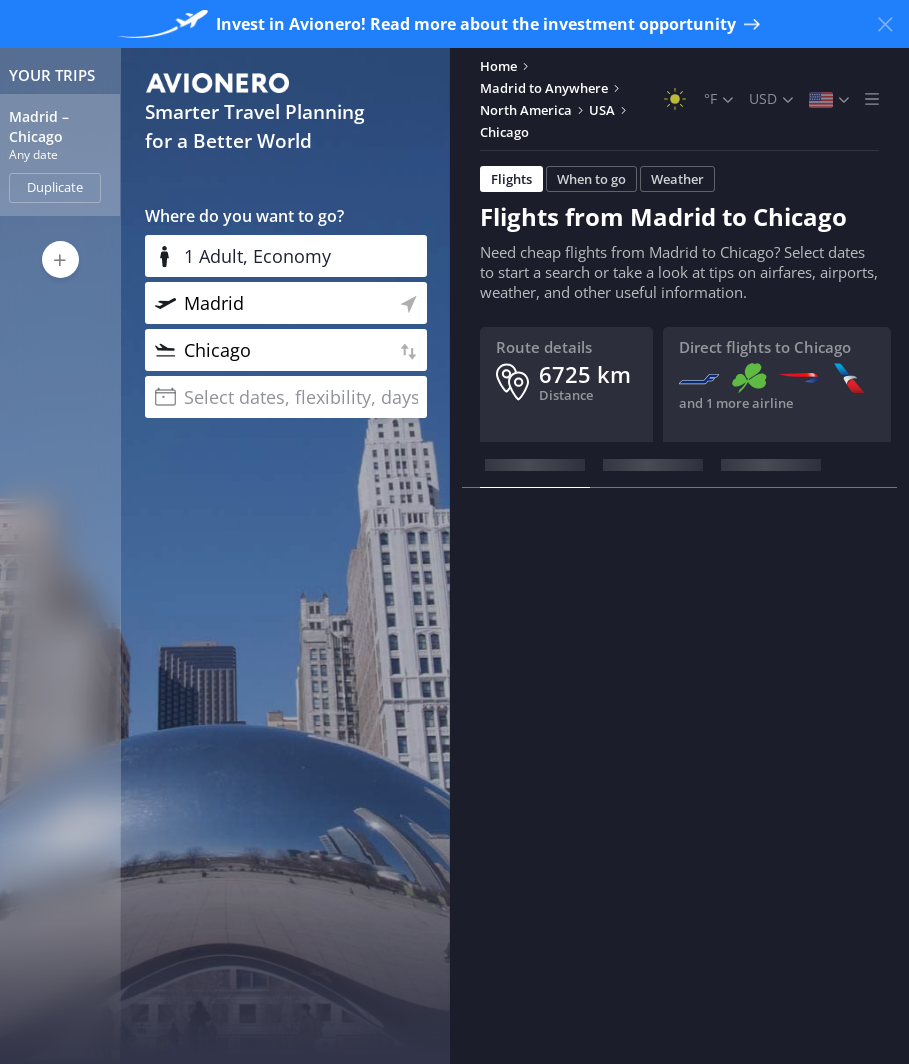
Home (498, 66)
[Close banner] (885, 24)
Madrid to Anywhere (544, 88)
